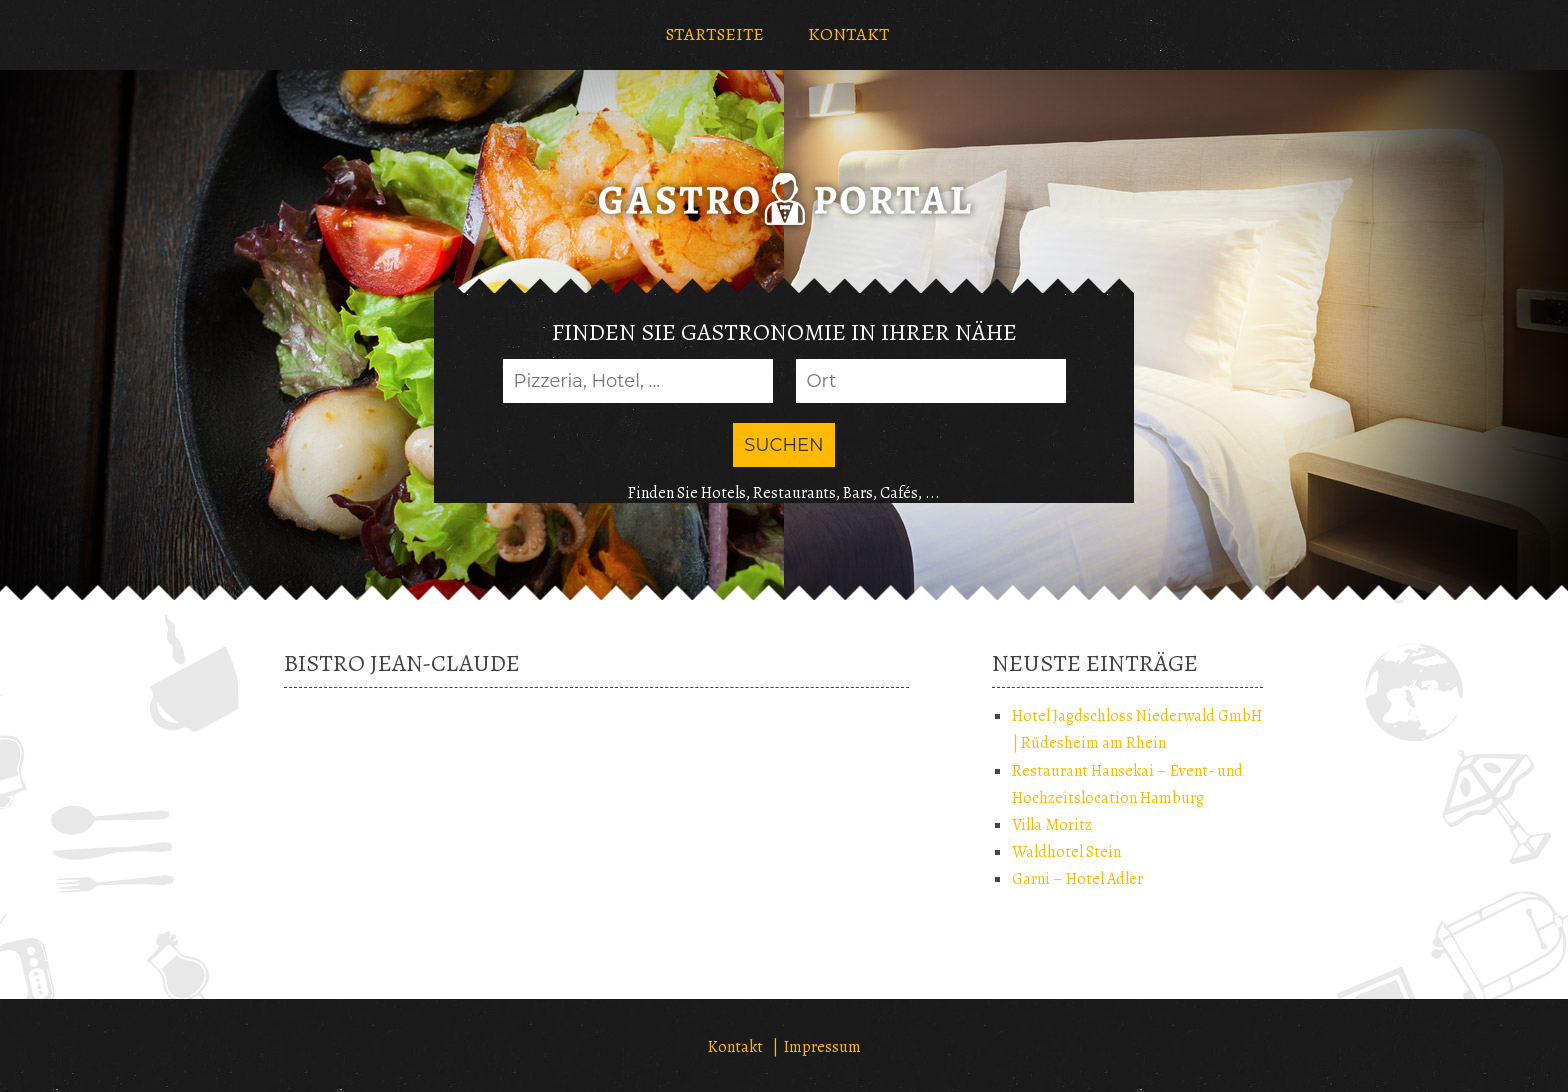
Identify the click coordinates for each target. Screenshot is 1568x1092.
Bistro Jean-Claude (402, 663)
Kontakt (735, 1047)
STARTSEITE (714, 34)
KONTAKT (848, 34)
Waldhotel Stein (1066, 852)
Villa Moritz (1052, 825)
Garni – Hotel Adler (1077, 879)
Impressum (822, 1047)
